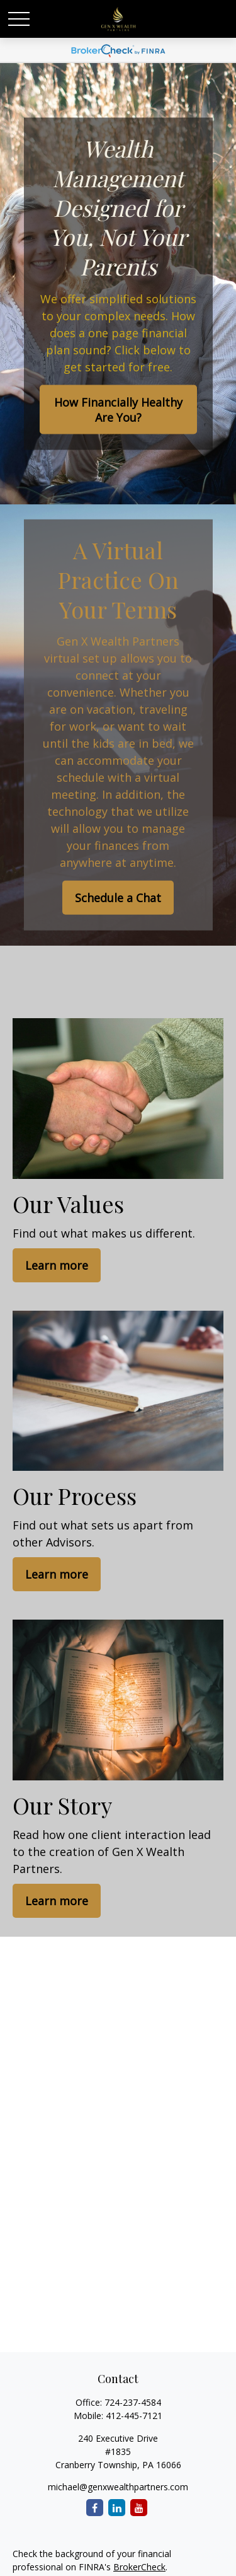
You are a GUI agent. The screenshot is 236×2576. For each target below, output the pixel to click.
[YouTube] (138, 2507)
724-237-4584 (132, 2402)
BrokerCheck (139, 2567)
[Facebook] (94, 2507)
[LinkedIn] (116, 2507)
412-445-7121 (134, 2416)
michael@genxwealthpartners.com (118, 2487)
